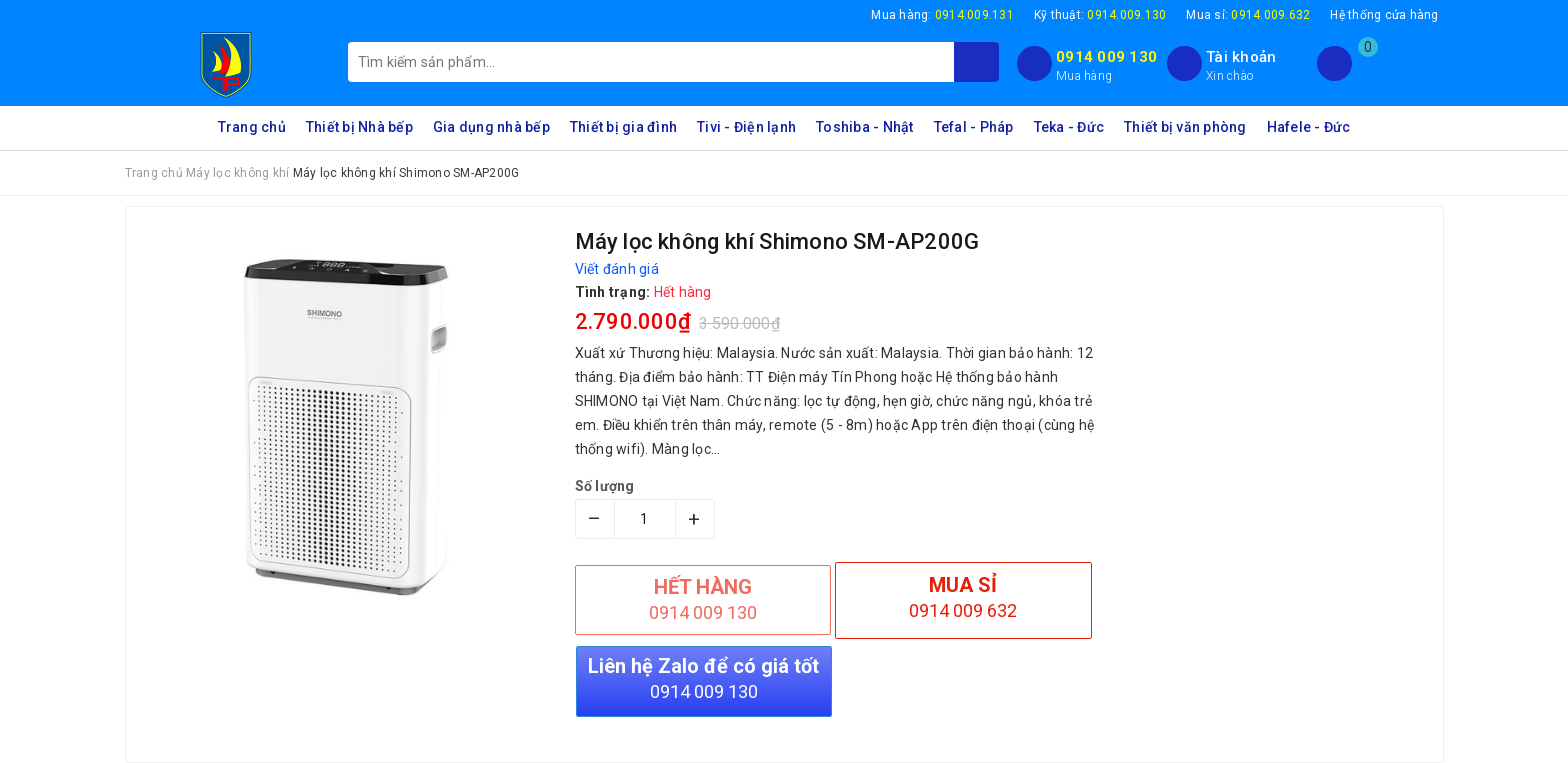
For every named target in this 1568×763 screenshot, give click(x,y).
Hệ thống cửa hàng (1384, 15)
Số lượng (605, 486)
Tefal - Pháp (974, 127)
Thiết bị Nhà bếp (359, 127)
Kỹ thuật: (1100, 15)
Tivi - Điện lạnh (746, 127)
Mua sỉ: (1248, 15)
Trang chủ (252, 127)
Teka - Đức (1069, 127)
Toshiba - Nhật (865, 127)
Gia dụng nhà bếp (491, 127)
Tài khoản (1241, 57)
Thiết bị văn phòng (1185, 127)
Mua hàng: (942, 15)
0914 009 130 (1106, 57)
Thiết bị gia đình (623, 127)
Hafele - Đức (1309, 127)
